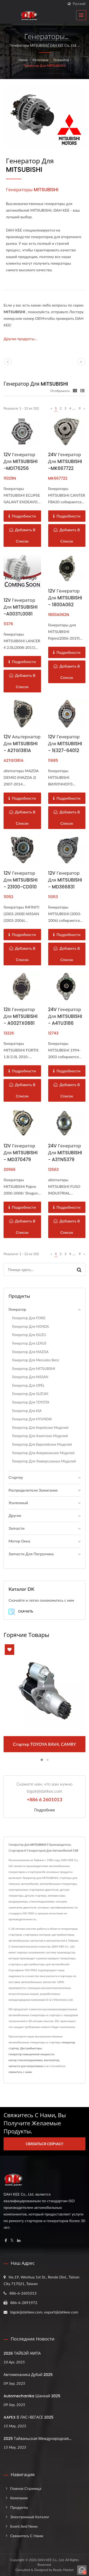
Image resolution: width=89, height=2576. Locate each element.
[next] (81, 361)
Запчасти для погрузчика (31, 1553)
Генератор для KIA (27, 1411)
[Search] (38, 1269)
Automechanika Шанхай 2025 (32, 2396)
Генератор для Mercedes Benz (35, 1360)
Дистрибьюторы (31, 2048)
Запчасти (16, 1528)
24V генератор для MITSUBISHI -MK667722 (65, 461)
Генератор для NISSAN (30, 1377)
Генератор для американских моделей (43, 1453)
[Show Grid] (75, 391)
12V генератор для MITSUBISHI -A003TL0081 (20, 607)
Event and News (24, 2526)
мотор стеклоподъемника (26, 2060)
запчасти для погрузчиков (26, 2066)
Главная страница (25, 2488)
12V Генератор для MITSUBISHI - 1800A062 (65, 598)
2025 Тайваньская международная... (37, 2438)
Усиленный (18, 1502)
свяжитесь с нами (20, 2072)
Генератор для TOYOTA (30, 1402)
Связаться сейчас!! (44, 2144)
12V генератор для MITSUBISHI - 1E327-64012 (65, 744)
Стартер (16, 1477)
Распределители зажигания (33, 1490)
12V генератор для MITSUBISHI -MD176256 (20, 461)
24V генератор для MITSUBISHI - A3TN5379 (65, 1153)
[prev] (8, 361)
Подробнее (44, 1810)
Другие (15, 1515)
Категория (40, 60)
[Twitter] (12, 2240)
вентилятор (51, 2060)
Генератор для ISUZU (29, 1335)
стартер (14, 2048)
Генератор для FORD (29, 1318)
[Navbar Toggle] (81, 15)
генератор (68, 2042)
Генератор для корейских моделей (40, 1428)
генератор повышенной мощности (31, 2054)
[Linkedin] (18, 2240)
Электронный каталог (29, 2516)
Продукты (19, 2507)
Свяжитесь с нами (26, 2535)
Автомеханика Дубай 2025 (28, 2374)
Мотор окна (19, 1541)
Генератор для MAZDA (30, 1352)
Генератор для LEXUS (29, 1343)
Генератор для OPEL (28, 1385)
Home (23, 60)
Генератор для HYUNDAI (32, 1419)
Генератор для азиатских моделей (40, 1436)
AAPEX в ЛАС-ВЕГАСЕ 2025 (28, 2417)
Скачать (21, 1612)
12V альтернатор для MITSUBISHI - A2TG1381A (22, 744)
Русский (79, 4)
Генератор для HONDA (30, 1326)
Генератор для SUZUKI (30, 1394)
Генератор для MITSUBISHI (44, 65)
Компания (19, 2498)
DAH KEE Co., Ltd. (50, 2560)
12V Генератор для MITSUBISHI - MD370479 (20, 1153)
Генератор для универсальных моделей (44, 1461)
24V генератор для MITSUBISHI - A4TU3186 (65, 1016)
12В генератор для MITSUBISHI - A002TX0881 (20, 1016)
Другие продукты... (20, 338)
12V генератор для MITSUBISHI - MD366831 (65, 880)
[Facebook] (6, 2240)
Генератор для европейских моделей (42, 1444)
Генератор (61, 60)
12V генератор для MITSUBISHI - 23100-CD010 (20, 880)
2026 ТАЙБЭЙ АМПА (22, 2353)
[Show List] (82, 391)
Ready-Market (63, 2570)
